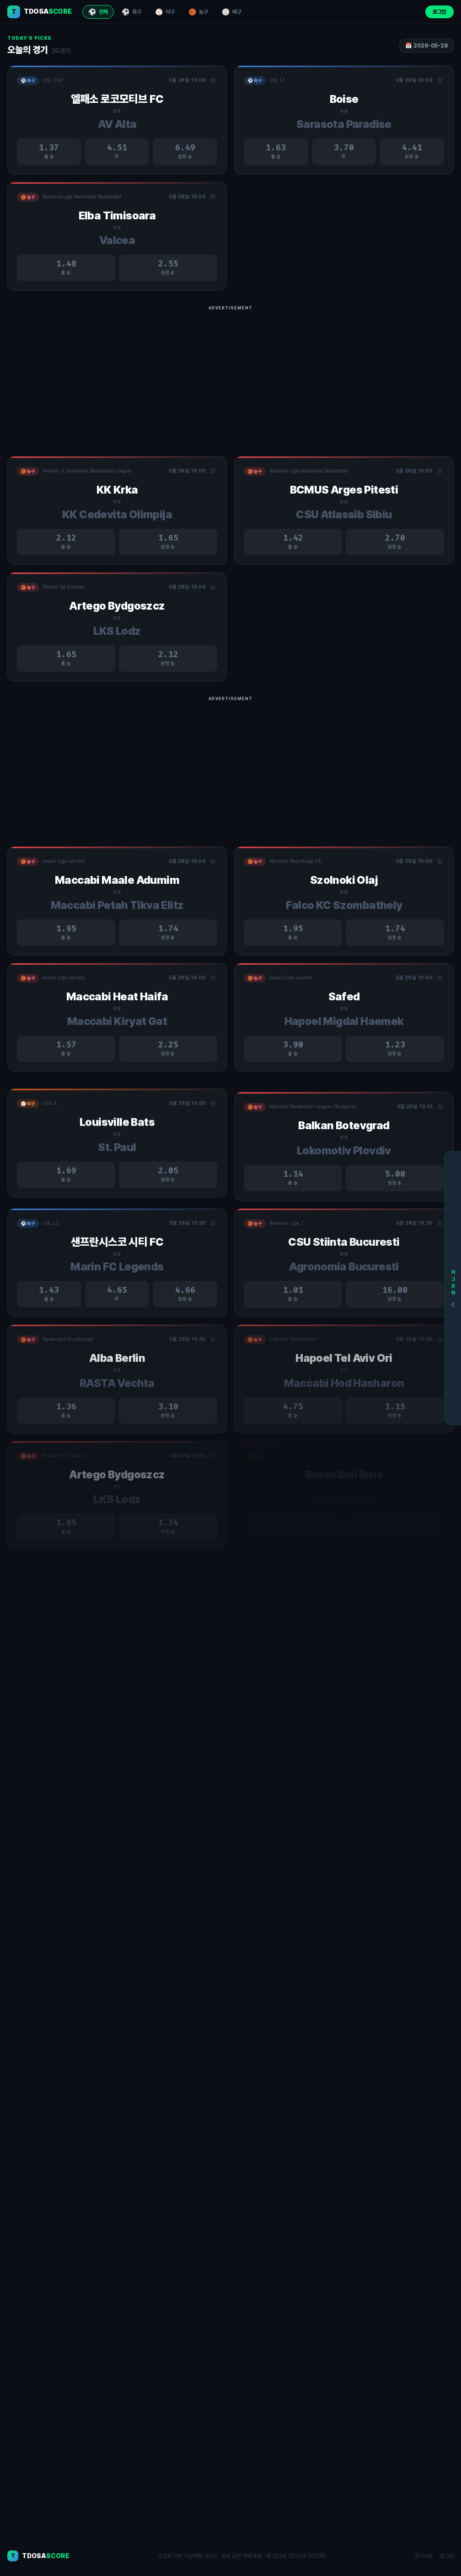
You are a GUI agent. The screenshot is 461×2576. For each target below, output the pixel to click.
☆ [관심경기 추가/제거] (212, 81)
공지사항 (423, 2556)
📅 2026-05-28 (426, 45)
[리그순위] (453, 1288)
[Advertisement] (230, 378)
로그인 (439, 12)
